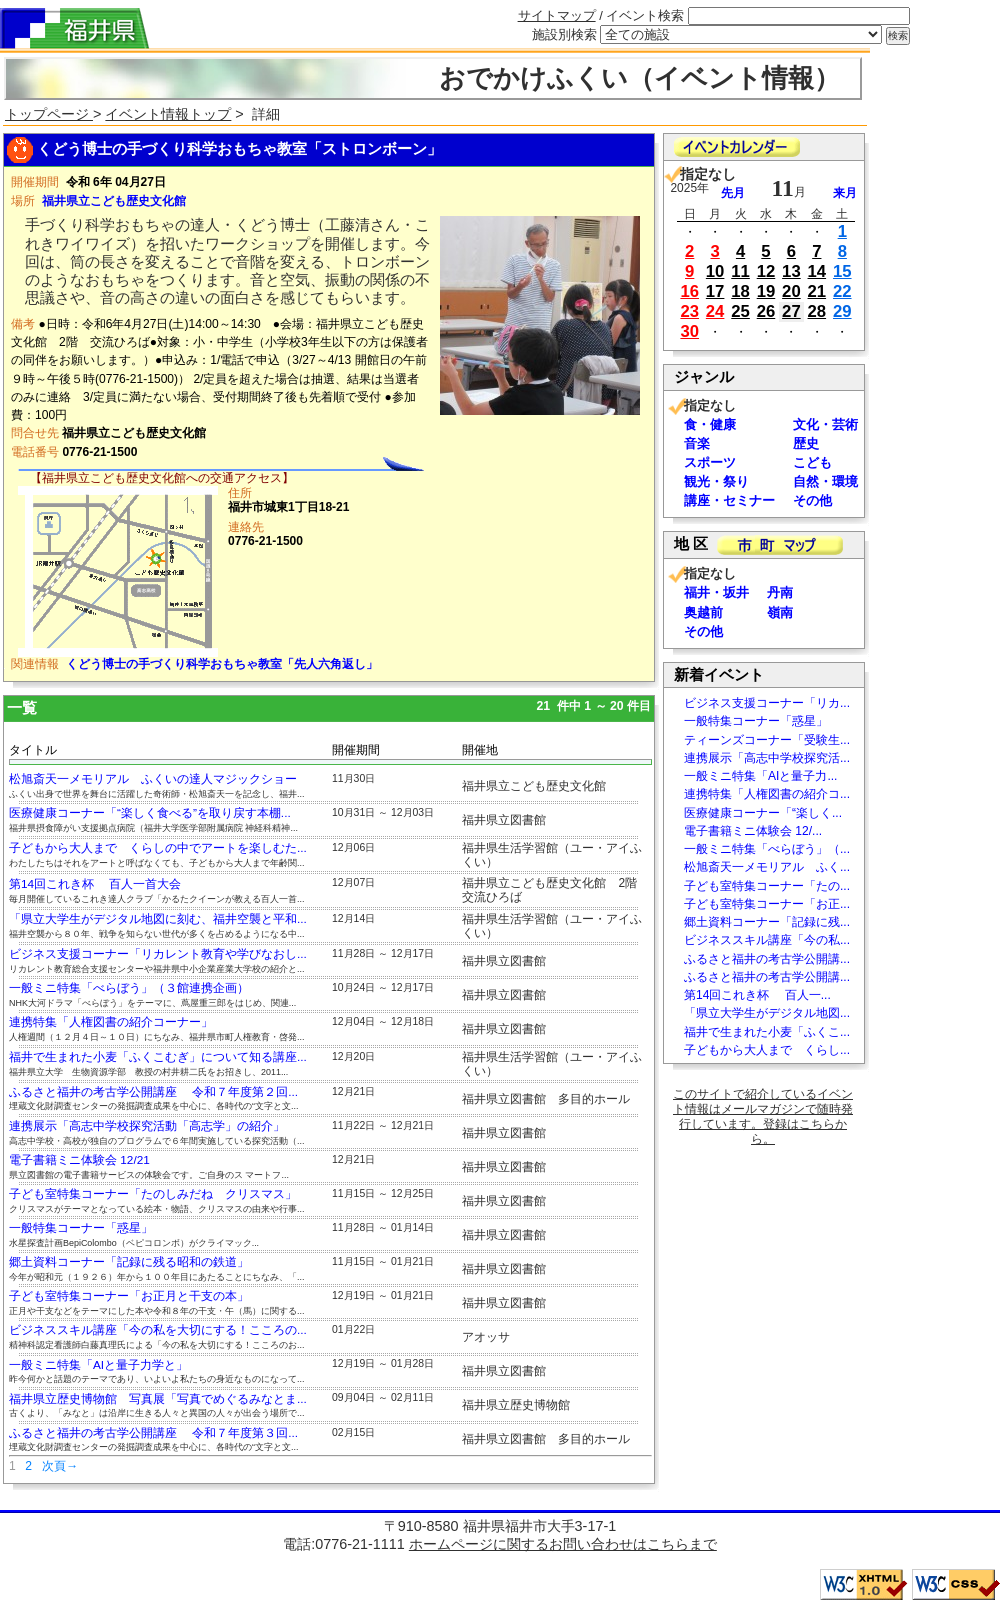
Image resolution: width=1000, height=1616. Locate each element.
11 (740, 271)
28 (817, 311)
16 (689, 291)
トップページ (49, 114)
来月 (845, 193)
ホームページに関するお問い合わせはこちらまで (563, 1544)
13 (791, 271)
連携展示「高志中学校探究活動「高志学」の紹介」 (147, 1126)
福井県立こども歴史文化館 (114, 201)
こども (812, 462)
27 (791, 311)
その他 (812, 500)
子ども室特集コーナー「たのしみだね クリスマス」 (153, 1194)
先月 (733, 193)
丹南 (780, 592)
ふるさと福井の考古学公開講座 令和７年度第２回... (153, 1092)
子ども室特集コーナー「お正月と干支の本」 (129, 1296)
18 (740, 291)
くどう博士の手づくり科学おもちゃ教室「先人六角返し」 (222, 664)
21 (817, 291)
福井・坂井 (716, 592)
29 (842, 311)
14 (817, 271)
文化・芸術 (825, 424)
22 (842, 291)
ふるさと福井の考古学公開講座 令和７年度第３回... (153, 1433)
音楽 (697, 443)
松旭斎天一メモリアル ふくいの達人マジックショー (153, 779)
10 (715, 271)
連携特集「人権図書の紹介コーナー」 (111, 1022)
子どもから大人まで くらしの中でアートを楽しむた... (158, 848)
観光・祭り (716, 481)
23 (689, 311)
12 (766, 271)
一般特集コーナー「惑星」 (81, 1228)
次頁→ (60, 1466)
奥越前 (703, 612)
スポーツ (710, 462)
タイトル (33, 750)
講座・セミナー (729, 500)
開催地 (480, 750)
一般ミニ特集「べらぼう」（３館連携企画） (129, 988)
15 (842, 271)
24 (715, 311)
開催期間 (356, 750)
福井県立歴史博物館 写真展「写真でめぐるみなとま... (158, 1399)
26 (766, 311)
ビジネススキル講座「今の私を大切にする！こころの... (158, 1330)
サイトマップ (557, 15)
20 (791, 291)
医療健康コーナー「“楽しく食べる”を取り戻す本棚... (150, 813)
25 (740, 311)
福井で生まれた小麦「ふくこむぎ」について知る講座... (158, 1057)
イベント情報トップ (168, 114)
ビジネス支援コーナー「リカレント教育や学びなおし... (158, 954)
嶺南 (780, 612)
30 (689, 331)
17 (715, 291)
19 (766, 291)
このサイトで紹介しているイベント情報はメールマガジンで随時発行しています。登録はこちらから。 (763, 1116)
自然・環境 (825, 481)
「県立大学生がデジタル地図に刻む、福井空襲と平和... (158, 919)
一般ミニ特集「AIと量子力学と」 (98, 1365)
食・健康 (710, 424)
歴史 (806, 443)
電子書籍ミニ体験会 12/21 (79, 1160)
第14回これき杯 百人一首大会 (95, 884)
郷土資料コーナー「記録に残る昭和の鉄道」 (129, 1262)
